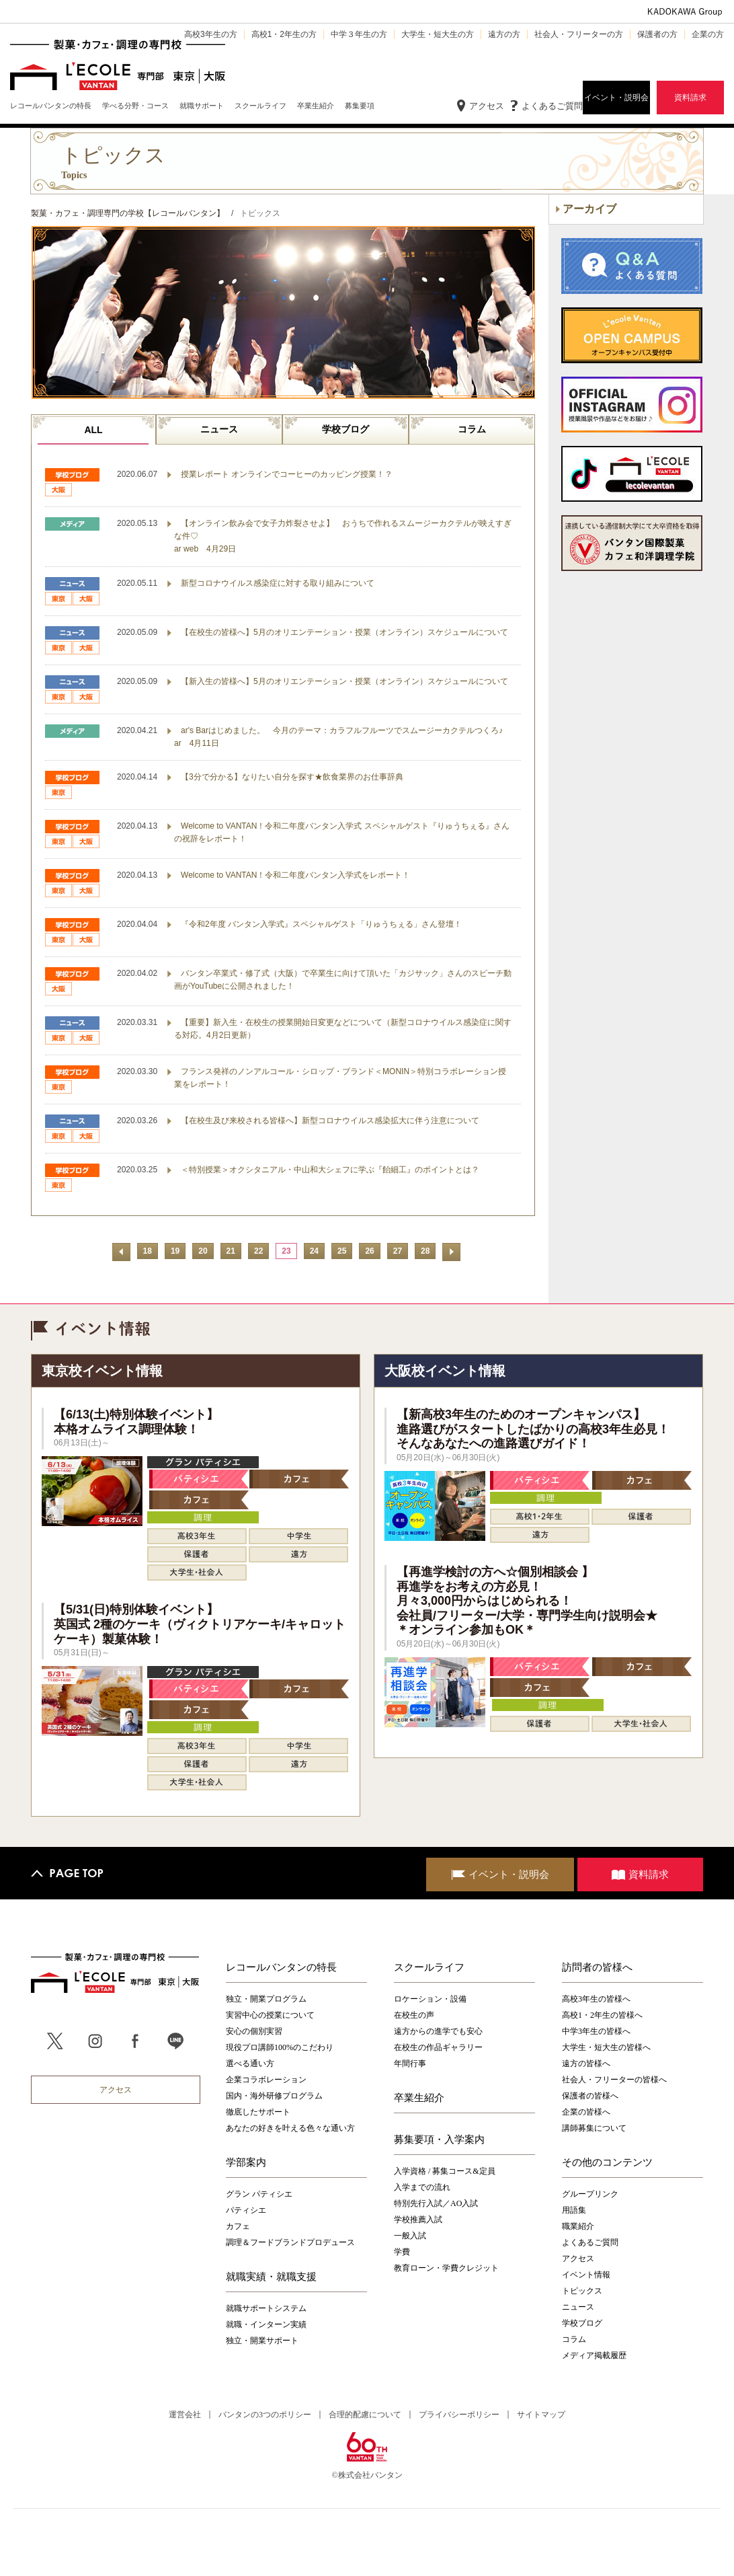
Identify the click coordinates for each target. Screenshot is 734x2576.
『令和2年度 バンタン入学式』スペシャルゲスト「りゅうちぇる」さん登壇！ (321, 924)
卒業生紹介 (419, 2097)
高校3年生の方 (210, 34)
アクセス (486, 106)
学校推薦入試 (418, 2219)
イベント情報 (586, 2274)
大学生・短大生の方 (437, 34)
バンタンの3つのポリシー (264, 2414)
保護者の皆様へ (590, 2095)
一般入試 (410, 2235)
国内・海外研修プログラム (274, 2095)
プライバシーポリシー (459, 2414)
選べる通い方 (250, 2063)
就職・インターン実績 (266, 2324)
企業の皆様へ (586, 2112)
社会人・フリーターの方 (578, 34)
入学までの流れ (422, 2187)
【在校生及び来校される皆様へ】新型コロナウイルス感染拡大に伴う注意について (330, 1120)
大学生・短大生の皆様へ (606, 2047)
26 (369, 1251)
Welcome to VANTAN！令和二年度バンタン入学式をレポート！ (295, 875)
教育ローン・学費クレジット (446, 2268)
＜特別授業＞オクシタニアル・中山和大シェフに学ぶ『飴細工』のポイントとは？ (330, 1169)
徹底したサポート (258, 2112)
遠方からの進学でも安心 (438, 2031)
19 (175, 1251)
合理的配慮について (365, 2414)
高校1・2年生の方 (284, 34)
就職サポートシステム (266, 2308)
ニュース (219, 429)
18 (147, 1251)
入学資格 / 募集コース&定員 (444, 2171)
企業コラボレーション (266, 2079)
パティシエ (246, 2210)
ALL (93, 429)
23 (286, 1251)
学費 (402, 2252)
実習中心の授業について (270, 2015)
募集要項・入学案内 (439, 2139)
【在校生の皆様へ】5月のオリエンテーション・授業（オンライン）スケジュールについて (344, 632)
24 (314, 1251)
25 (341, 1251)
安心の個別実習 (254, 2031)
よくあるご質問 (552, 106)
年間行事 (410, 2063)
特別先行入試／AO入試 (436, 2203)
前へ (121, 1252)
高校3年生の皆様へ (596, 1999)
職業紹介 (578, 2226)
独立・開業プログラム (266, 1999)
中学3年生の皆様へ (596, 2031)
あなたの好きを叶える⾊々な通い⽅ (290, 2128)
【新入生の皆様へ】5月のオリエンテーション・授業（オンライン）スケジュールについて (344, 681)
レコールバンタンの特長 (281, 1967)
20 (202, 1251)
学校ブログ (345, 429)
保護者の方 (657, 34)
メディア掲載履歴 (594, 2355)
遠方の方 (504, 34)
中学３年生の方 (359, 34)
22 (258, 1251)
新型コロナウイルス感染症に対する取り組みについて (277, 583)
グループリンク (590, 2194)
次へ (451, 1252)
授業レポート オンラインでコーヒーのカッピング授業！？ (287, 474)
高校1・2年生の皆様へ (602, 2015)
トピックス (582, 2291)
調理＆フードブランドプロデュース (290, 2242)
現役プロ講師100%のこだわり (279, 2047)
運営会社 (185, 2414)
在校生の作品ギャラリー (438, 2047)
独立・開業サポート (262, 2340)
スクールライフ (429, 1967)
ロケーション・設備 (430, 1999)
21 (231, 1251)
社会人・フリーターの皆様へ (614, 2079)
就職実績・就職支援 (271, 2276)
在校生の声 (414, 2015)
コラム (472, 429)
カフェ (238, 2226)
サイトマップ (541, 2414)
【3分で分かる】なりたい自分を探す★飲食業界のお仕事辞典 (292, 777)
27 (397, 1251)
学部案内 (246, 2162)
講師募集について (594, 2128)
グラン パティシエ (259, 2194)
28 (425, 1251)
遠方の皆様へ (586, 2063)
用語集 (574, 2210)
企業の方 (708, 34)
